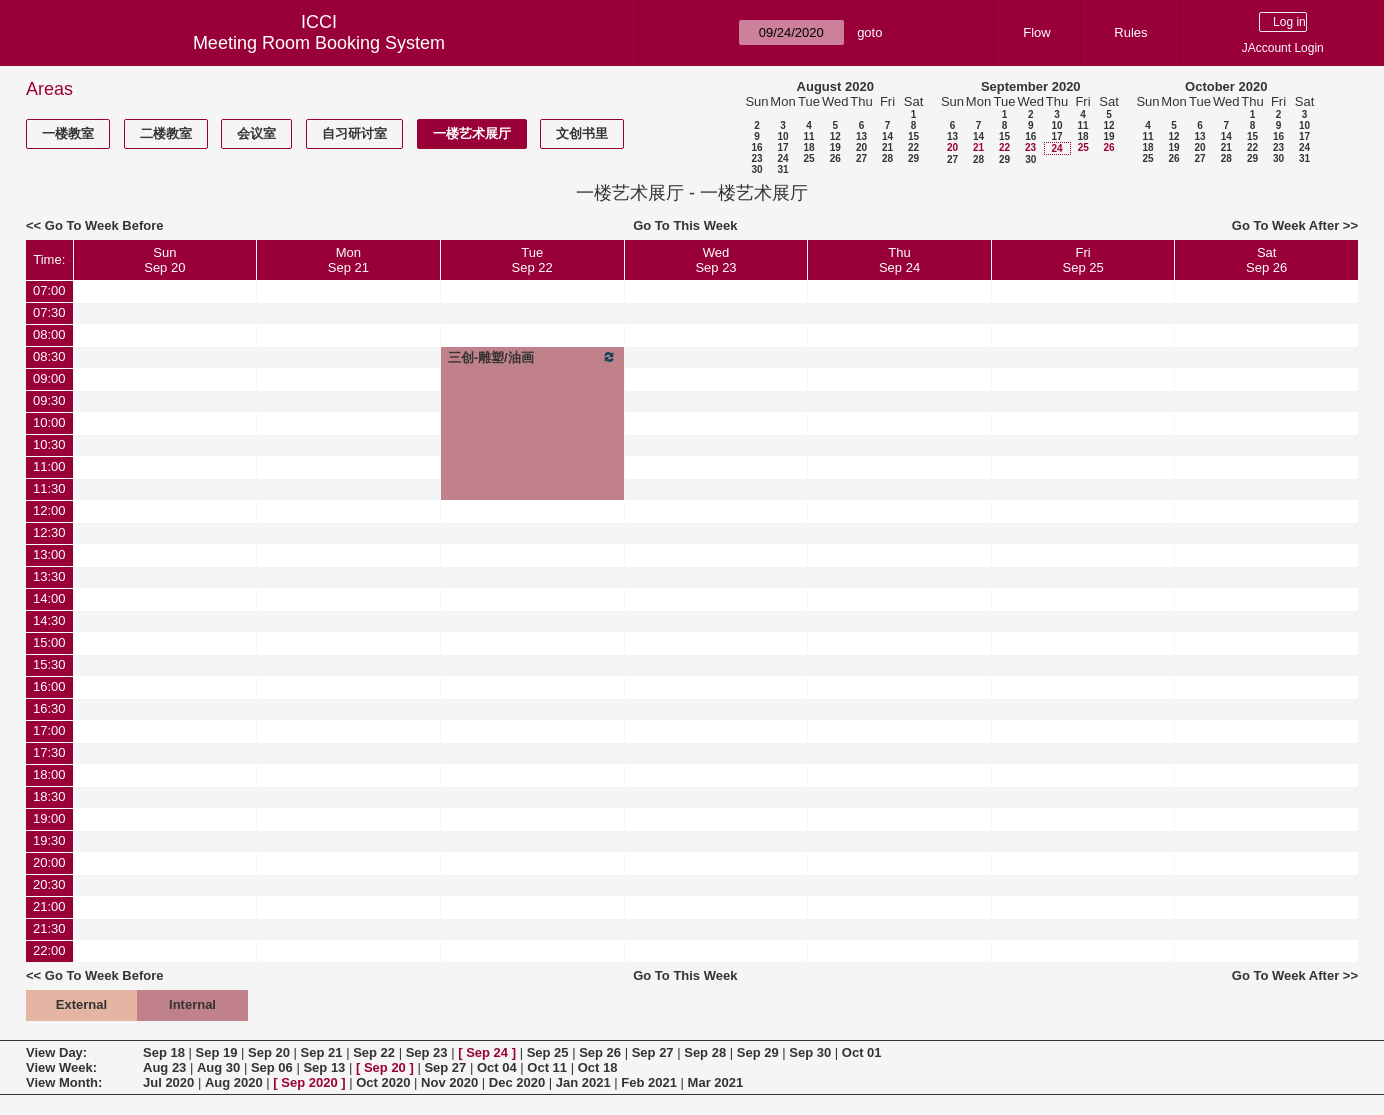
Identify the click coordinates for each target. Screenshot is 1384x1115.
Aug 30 (218, 1067)
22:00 (49, 950)
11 (808, 136)
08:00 (49, 334)
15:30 (49, 664)
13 (861, 136)
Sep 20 (269, 1052)
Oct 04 (497, 1067)
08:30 (49, 356)
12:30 (49, 532)
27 (861, 158)
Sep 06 (272, 1067)
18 (808, 147)
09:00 (49, 378)
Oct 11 (547, 1067)
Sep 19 (217, 1052)
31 (782, 169)
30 (756, 169)
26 (835, 158)
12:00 (49, 510)
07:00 (49, 290)
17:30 (49, 752)
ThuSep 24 (899, 260)
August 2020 (835, 86)
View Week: (61, 1067)
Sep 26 (600, 1052)
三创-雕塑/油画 (532, 357)
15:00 (49, 642)
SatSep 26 (1266, 260)
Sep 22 (374, 1052)
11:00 (49, 466)
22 (913, 147)
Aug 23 (164, 1067)
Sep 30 (810, 1052)
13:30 (49, 576)
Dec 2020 (517, 1082)
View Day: (56, 1052)
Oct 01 (862, 1052)
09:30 (49, 400)
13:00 (49, 554)
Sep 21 (322, 1052)
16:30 (49, 708)
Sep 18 (164, 1052)
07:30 (49, 312)
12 (835, 136)
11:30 (49, 488)
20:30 (49, 884)
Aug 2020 (234, 1082)
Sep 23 (427, 1052)
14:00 (49, 598)
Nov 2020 (449, 1082)
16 (756, 147)
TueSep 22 (532, 260)
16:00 (49, 686)
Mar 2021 (716, 1082)
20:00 (49, 862)
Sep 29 (758, 1052)
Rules (1130, 32)
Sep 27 (653, 1052)
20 (861, 147)
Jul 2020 (168, 1082)
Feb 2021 (649, 1082)
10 (782, 136)
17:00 (49, 730)
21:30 (49, 928)
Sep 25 (548, 1052)
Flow (1036, 32)
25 (808, 158)
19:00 (49, 818)
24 (782, 158)
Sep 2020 (309, 1082)
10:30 (49, 444)
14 (887, 136)
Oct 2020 (383, 1082)
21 (887, 147)
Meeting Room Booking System (319, 43)
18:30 (49, 796)
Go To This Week (685, 225)
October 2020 (1226, 86)
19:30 (49, 840)
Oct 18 (598, 1067)
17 (782, 147)
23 (756, 158)
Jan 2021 (583, 1082)
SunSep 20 (164, 260)
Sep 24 (487, 1052)
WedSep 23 (715, 260)
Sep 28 (705, 1052)
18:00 (49, 774)
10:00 (49, 422)
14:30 (49, 620)
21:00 (49, 906)
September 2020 (1031, 86)
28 (887, 158)
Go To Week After (1285, 225)
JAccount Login (1283, 48)
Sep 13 (324, 1067)
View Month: (64, 1082)
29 (913, 158)
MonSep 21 (348, 260)
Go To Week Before (104, 225)
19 (835, 147)
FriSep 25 (1083, 260)
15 (913, 136)
